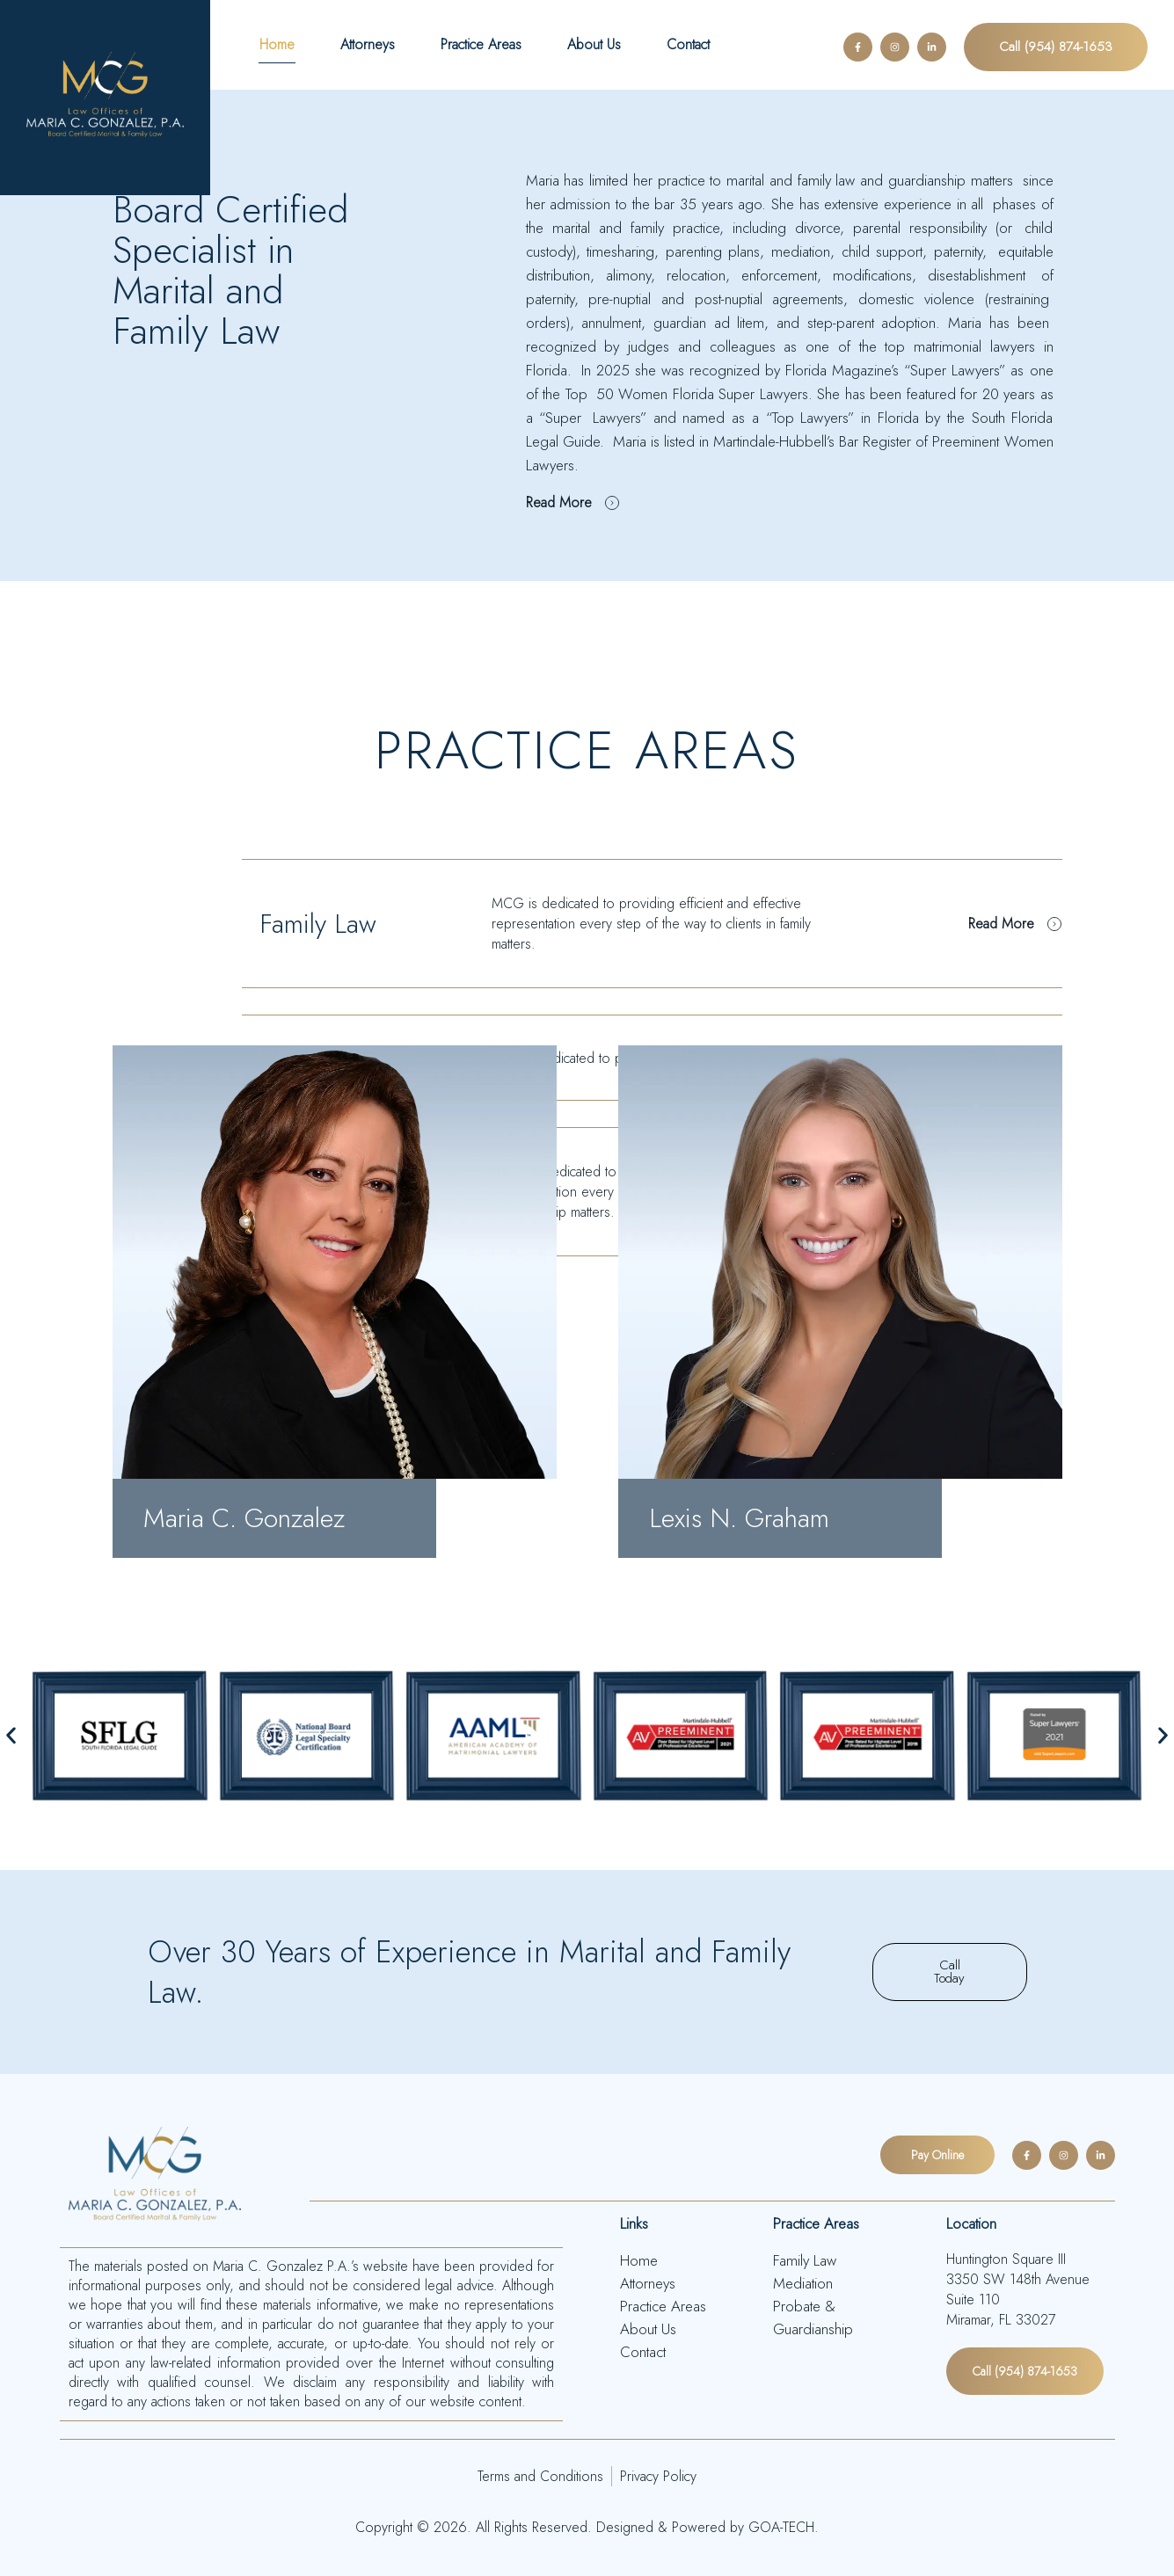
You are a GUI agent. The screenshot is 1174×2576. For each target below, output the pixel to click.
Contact (688, 44)
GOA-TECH (779, 2525)
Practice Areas (481, 44)
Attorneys (367, 44)
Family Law (317, 923)
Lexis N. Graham (739, 1518)
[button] (11, 1736)
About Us (594, 44)
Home (277, 44)
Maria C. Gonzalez (244, 1518)
